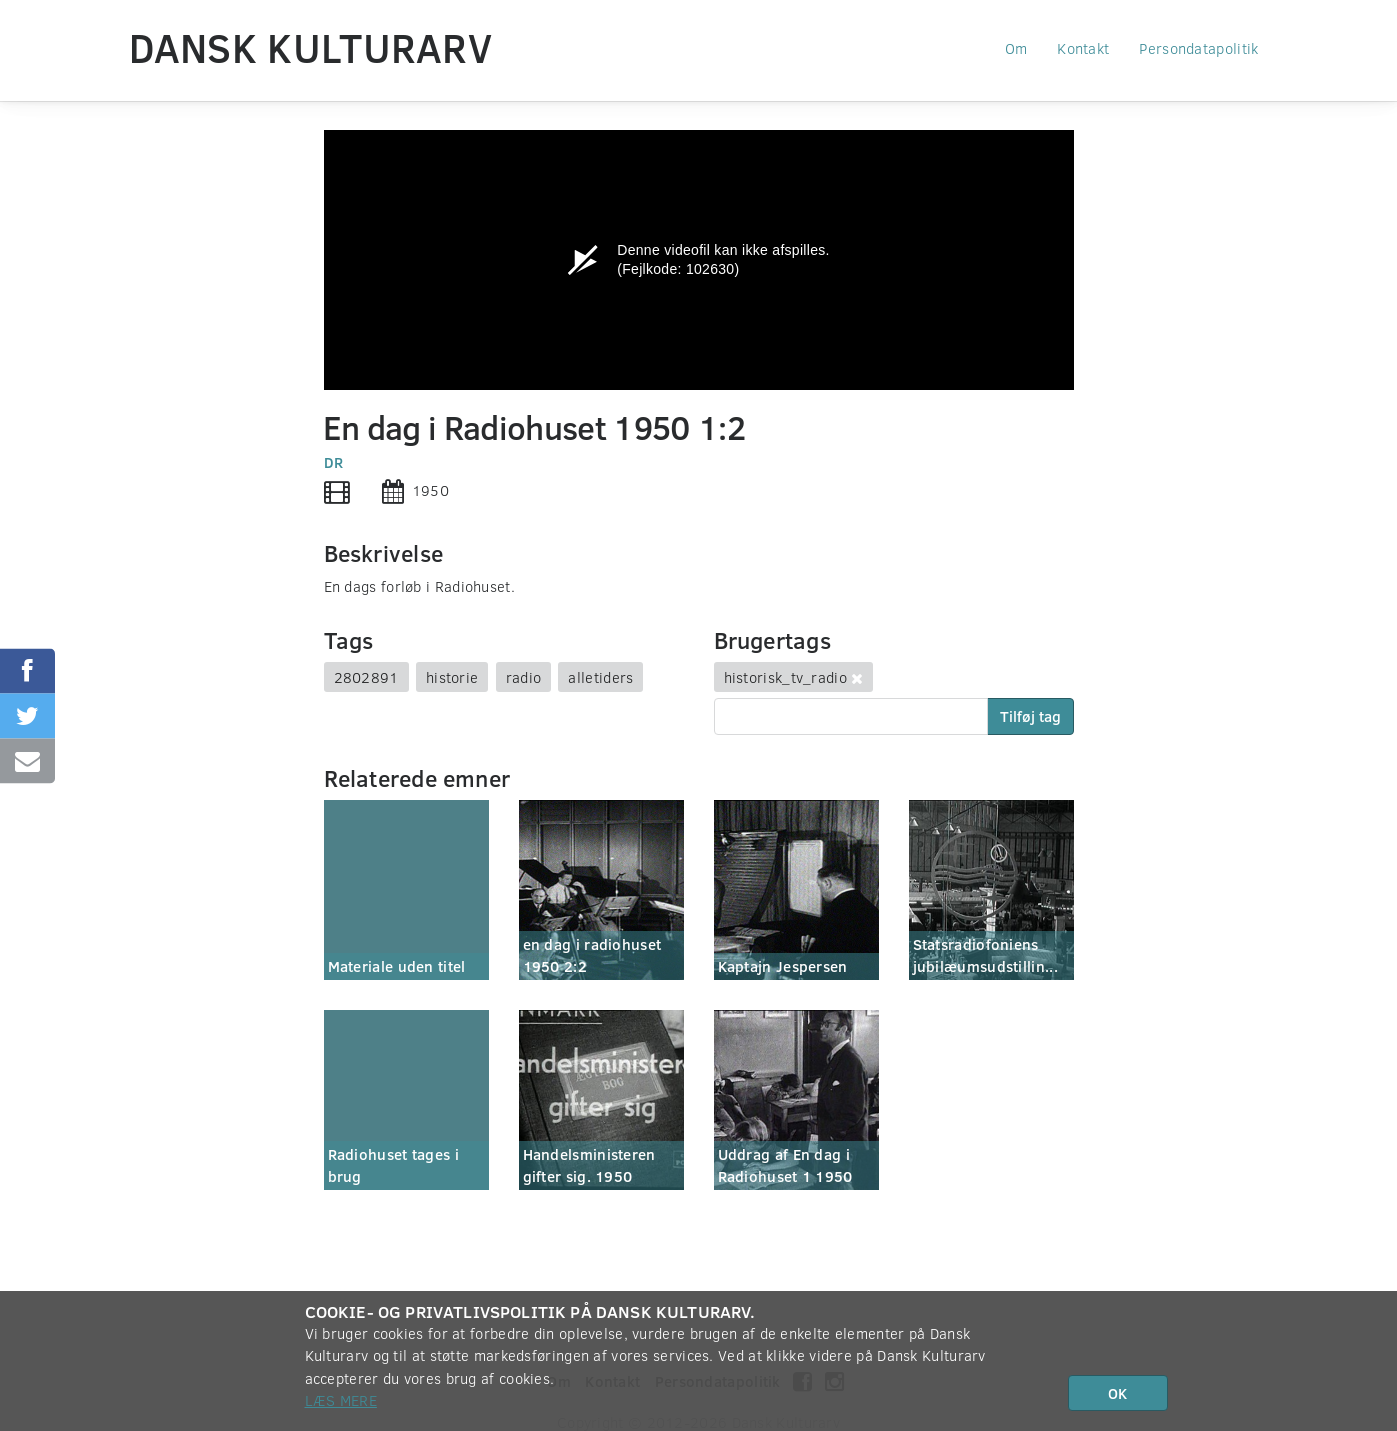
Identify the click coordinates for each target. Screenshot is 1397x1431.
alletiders (600, 677)
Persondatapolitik (1198, 48)
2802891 (366, 677)
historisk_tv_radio (785, 677)
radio (524, 677)
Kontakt (1083, 48)
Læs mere (341, 1400)
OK (1117, 1393)
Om (1016, 48)
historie (452, 677)
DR (334, 462)
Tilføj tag (1030, 716)
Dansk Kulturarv (311, 47)
